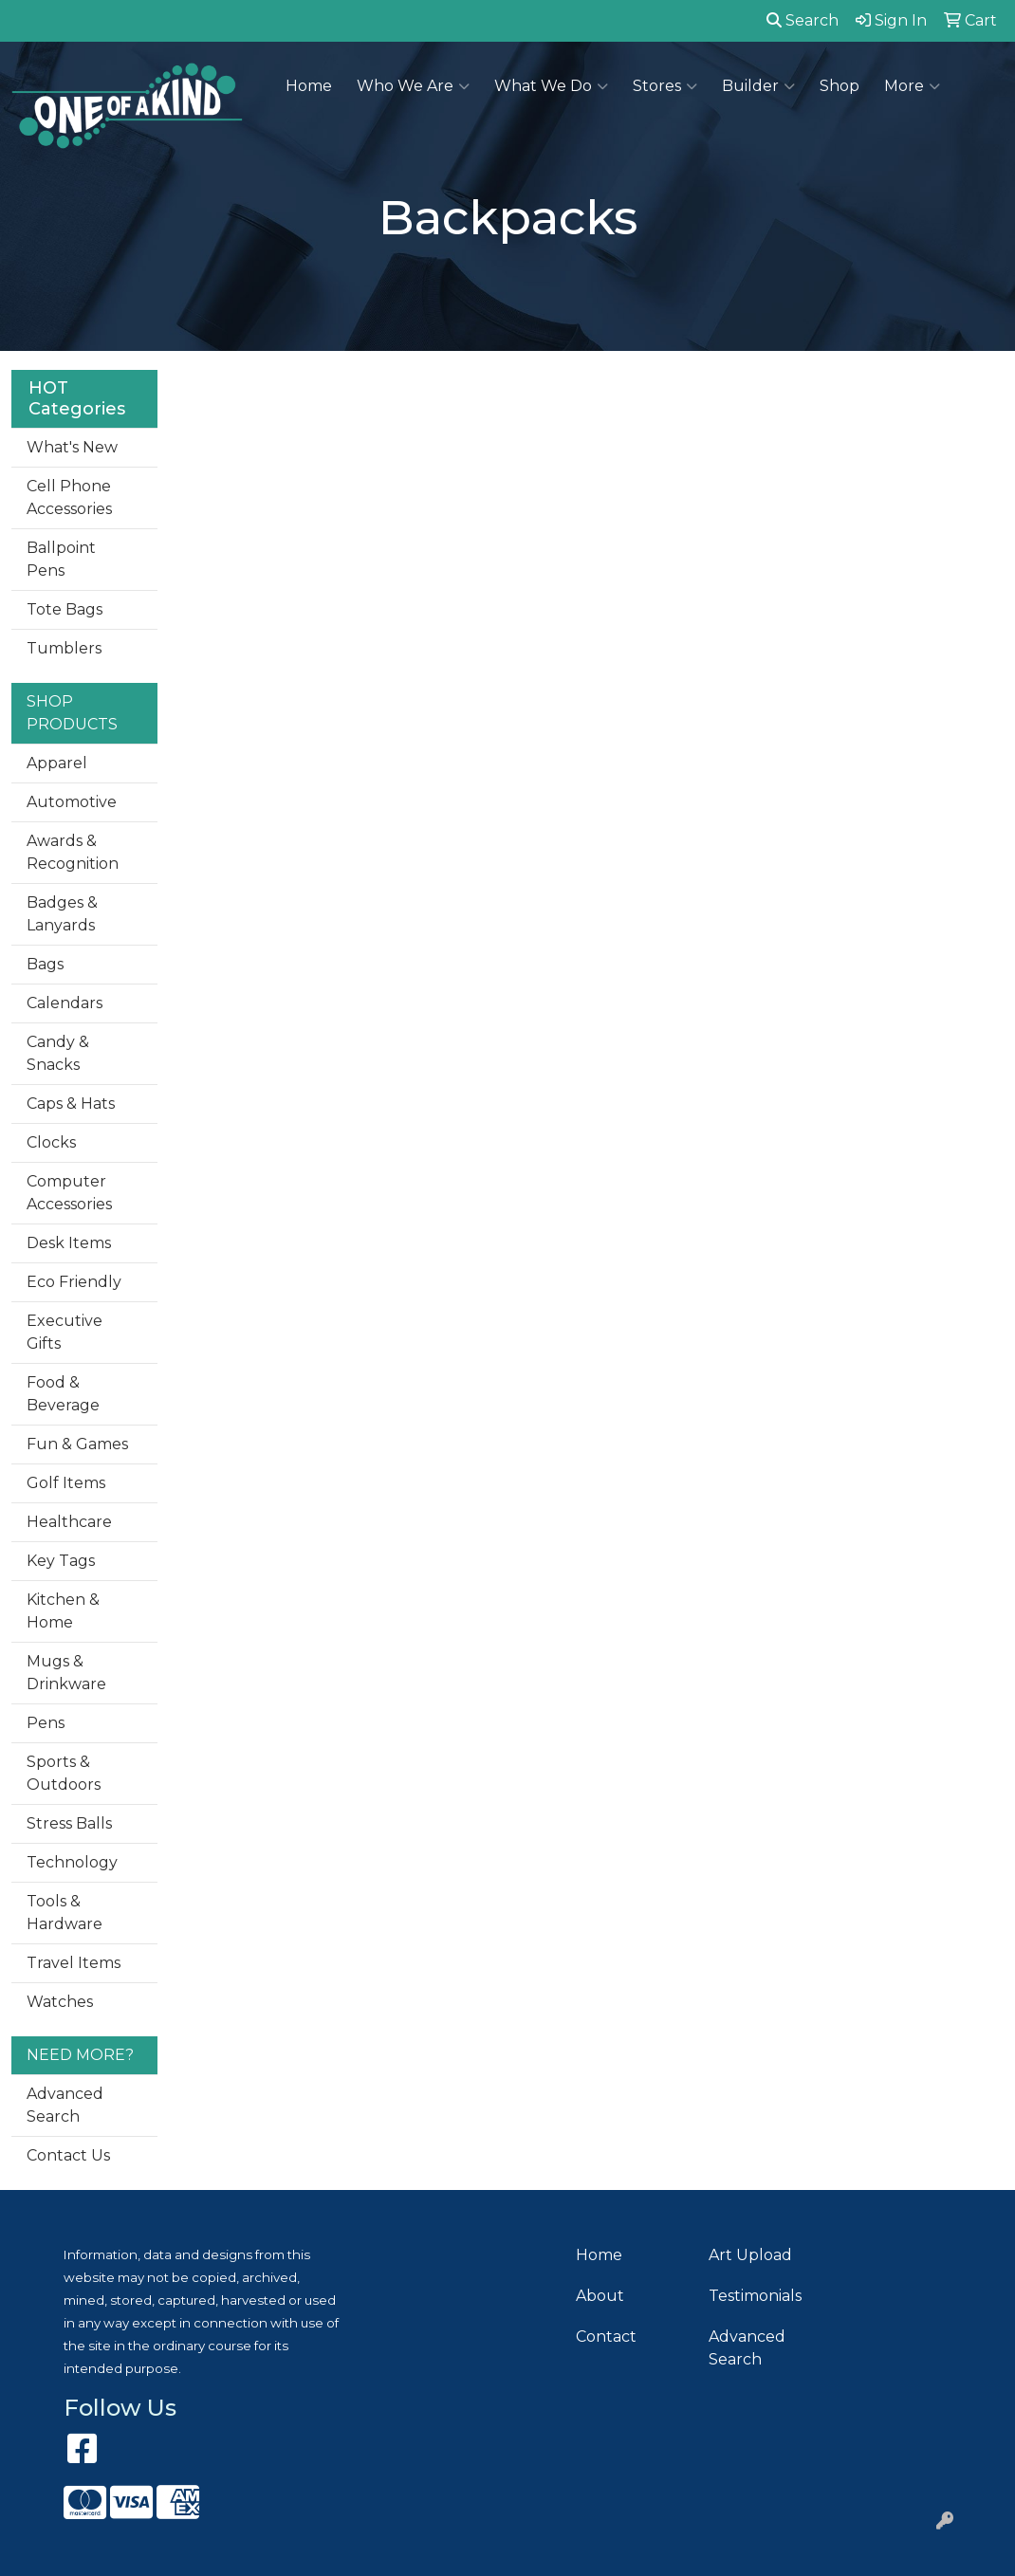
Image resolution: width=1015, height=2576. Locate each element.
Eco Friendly (74, 1282)
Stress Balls (69, 1823)
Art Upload (750, 2255)
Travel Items (73, 1963)
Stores (665, 86)
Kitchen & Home (63, 1611)
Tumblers (64, 648)
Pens (46, 1723)
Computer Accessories (69, 1192)
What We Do (551, 86)
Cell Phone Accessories (69, 497)
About (600, 2296)
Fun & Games (77, 1444)
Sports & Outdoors (64, 1773)
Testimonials (755, 2296)
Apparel (57, 763)
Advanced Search (65, 2105)
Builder (758, 86)
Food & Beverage (63, 1393)
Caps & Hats (71, 1104)
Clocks (51, 1142)
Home (309, 86)
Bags (45, 964)
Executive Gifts (64, 1332)
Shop (839, 86)
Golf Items (66, 1483)
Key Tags (61, 1561)
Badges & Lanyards (62, 913)
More (912, 86)
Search (802, 20)
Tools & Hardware (64, 1912)
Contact (606, 2337)
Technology (72, 1862)
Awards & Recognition (73, 852)
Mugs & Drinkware (66, 1672)
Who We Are (413, 86)
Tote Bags (64, 609)
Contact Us (68, 2155)
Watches (60, 2002)
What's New (72, 447)
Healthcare (69, 1522)
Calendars (64, 1003)
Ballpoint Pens (61, 559)
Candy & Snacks (58, 1053)
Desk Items (69, 1243)
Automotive (72, 802)
